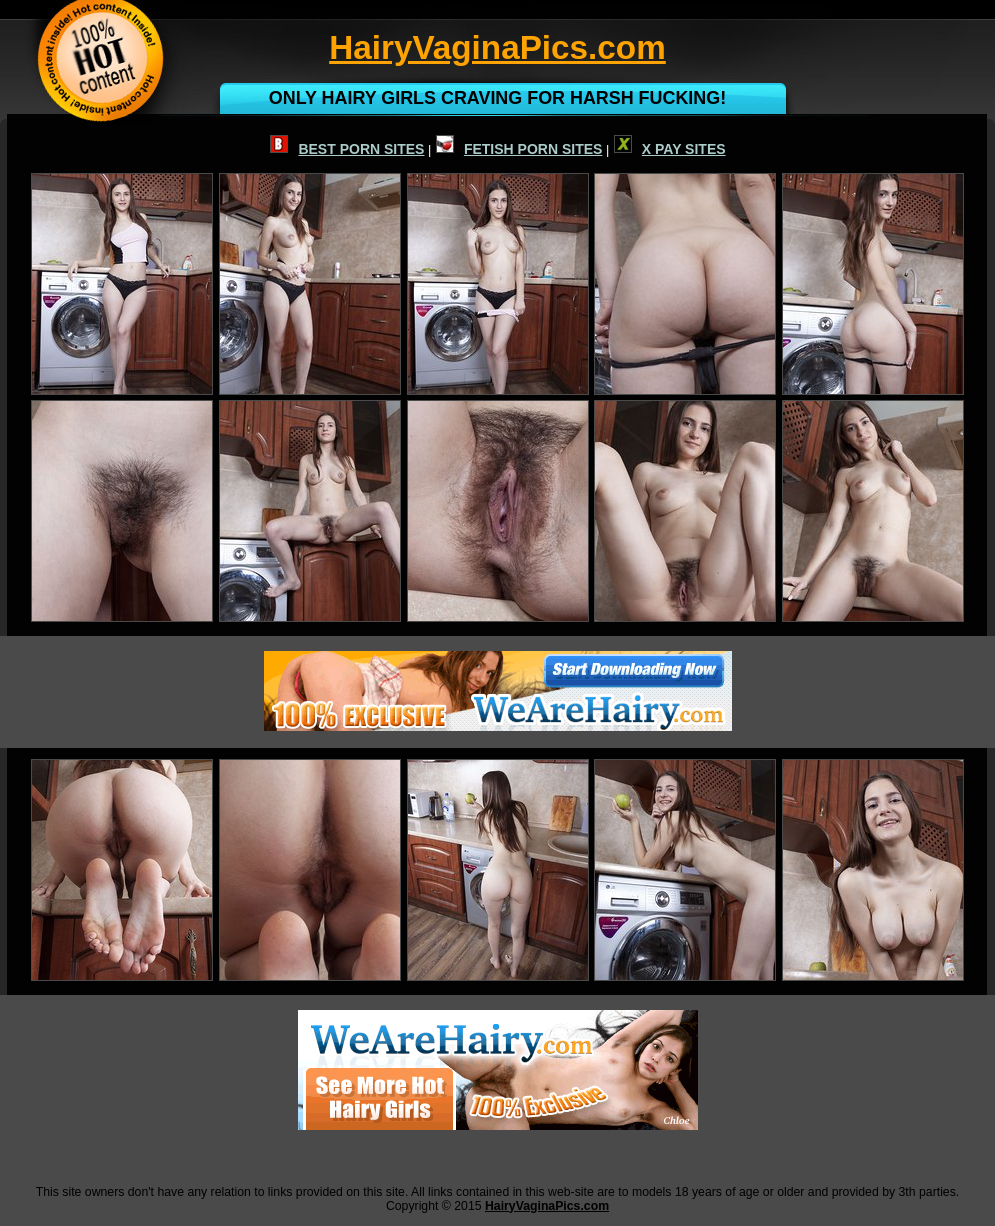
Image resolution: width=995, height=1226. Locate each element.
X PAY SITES (670, 149)
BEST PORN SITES (347, 149)
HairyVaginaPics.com (547, 1206)
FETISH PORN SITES (519, 149)
